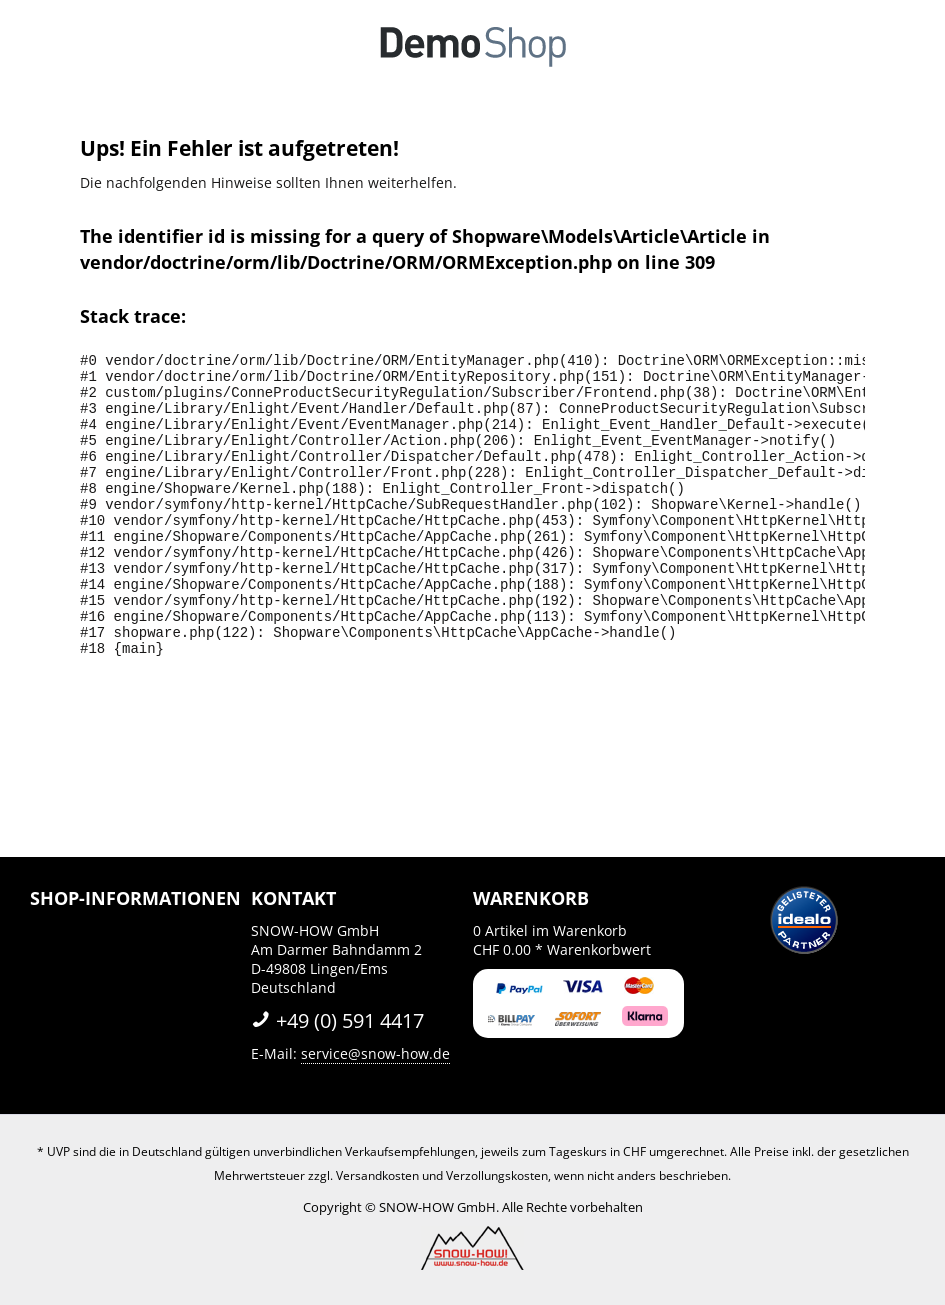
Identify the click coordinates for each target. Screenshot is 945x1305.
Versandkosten (377, 1175)
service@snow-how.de (375, 1053)
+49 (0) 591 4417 (337, 1020)
